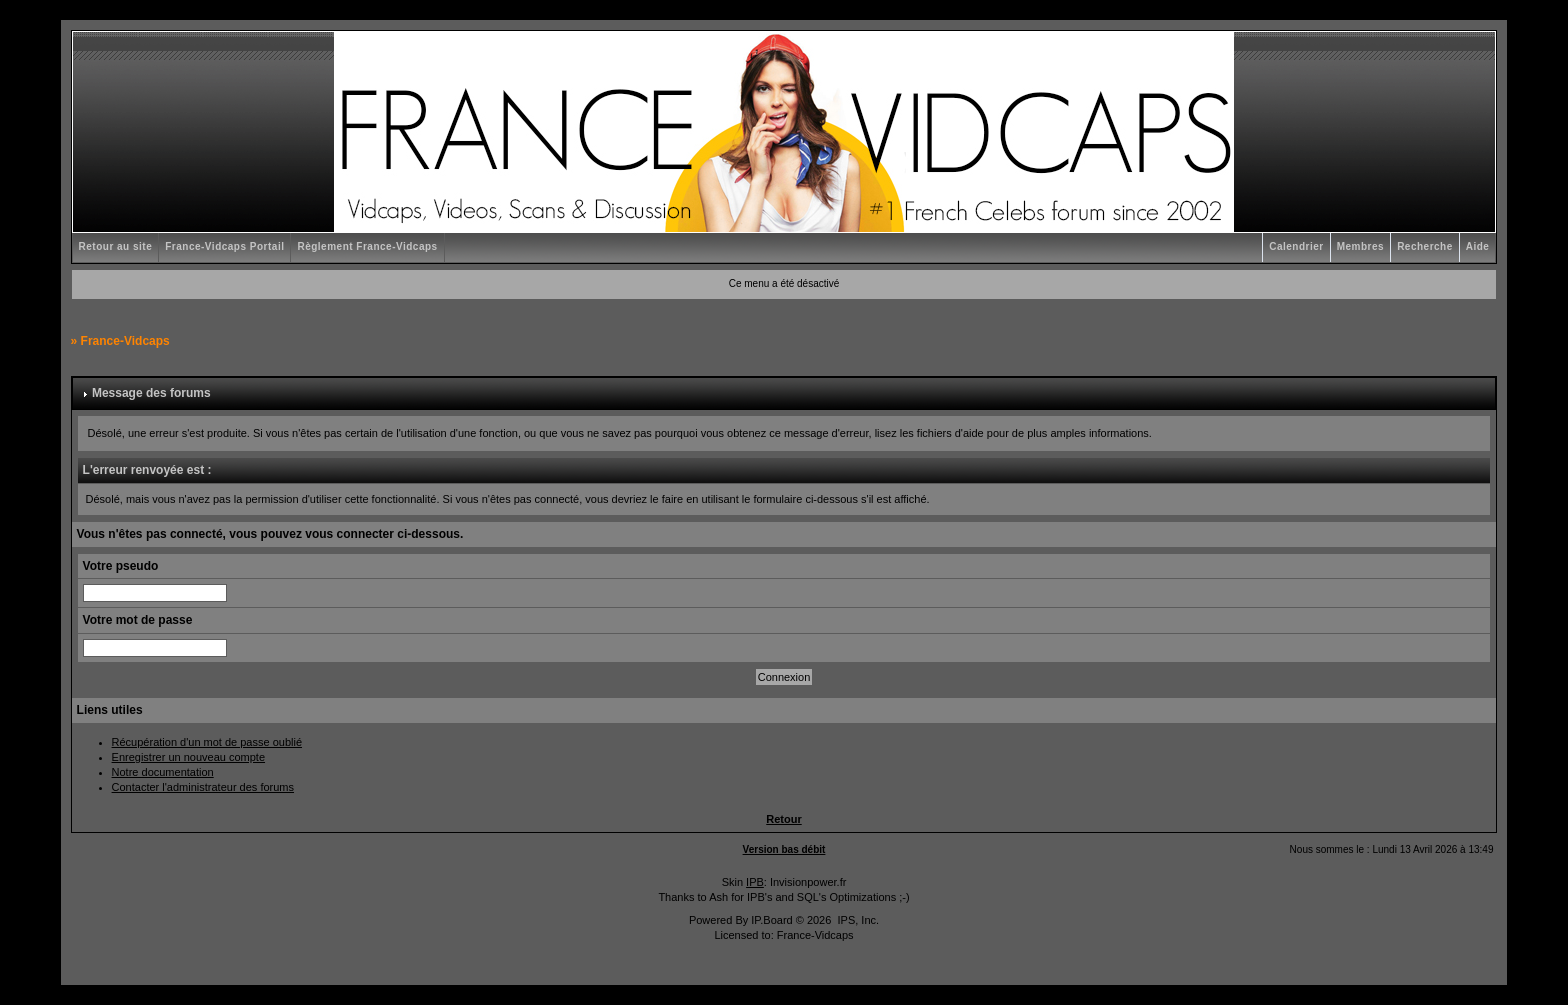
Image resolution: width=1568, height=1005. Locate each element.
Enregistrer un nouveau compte (188, 757)
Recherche (1425, 246)
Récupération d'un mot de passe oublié (207, 742)
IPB (755, 882)
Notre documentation (163, 772)
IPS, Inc (856, 920)
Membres (1360, 246)
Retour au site (116, 246)
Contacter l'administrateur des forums (203, 787)
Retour (783, 819)
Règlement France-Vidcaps (367, 246)
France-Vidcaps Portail (224, 246)
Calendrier (1296, 246)
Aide (1478, 246)
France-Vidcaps (125, 341)
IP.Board (771, 920)
